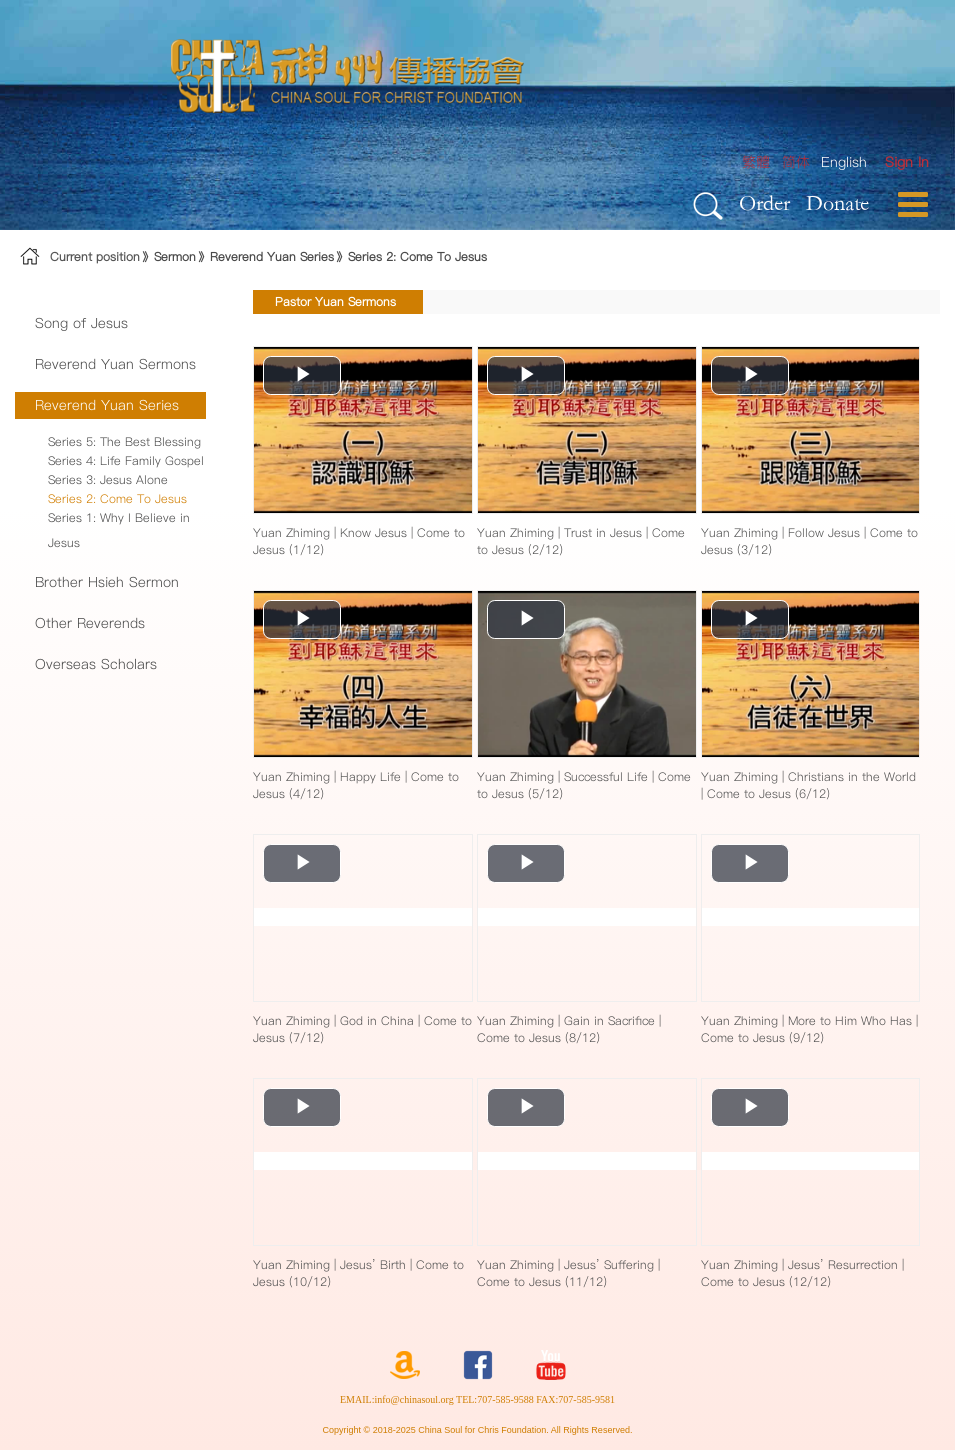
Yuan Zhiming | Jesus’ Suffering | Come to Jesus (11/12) (568, 1273)
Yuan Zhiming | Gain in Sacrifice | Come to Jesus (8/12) (569, 1029)
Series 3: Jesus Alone (108, 479)
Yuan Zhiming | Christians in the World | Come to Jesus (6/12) (808, 785)
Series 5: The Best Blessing (124, 441)
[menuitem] (907, 162)
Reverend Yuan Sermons (115, 364)
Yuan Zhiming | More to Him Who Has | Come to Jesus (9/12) (809, 1029)
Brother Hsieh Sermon (107, 582)
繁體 (756, 162)
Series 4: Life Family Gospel (126, 460)
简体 (796, 162)
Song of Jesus (81, 323)
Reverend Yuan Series (272, 256)
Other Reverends (90, 623)
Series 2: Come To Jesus (417, 256)
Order (764, 202)
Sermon (175, 256)
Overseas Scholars (96, 664)
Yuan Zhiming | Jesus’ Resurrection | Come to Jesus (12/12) (802, 1273)
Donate (837, 202)
